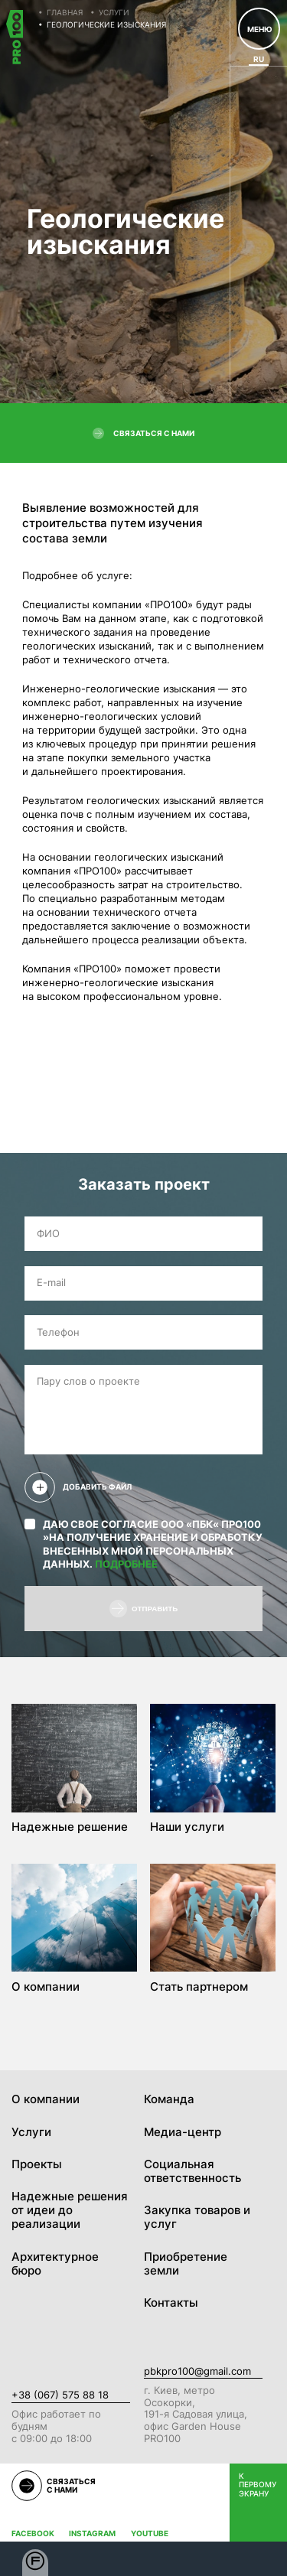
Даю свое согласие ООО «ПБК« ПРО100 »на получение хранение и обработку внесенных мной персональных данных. (143, 1544)
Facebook (32, 2533)
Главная (65, 12)
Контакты (171, 2303)
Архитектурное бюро (55, 2264)
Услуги (114, 12)
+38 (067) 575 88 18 (60, 2395)
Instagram (92, 2533)
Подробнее (126, 1564)
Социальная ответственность (192, 2171)
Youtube (149, 2533)
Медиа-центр (182, 2132)
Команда (169, 2099)
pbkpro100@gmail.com (197, 2371)
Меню (259, 29)
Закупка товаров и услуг (197, 2217)
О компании (45, 2099)
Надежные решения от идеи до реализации (69, 2210)
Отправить (143, 1608)
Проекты (36, 2164)
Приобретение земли (185, 2264)
